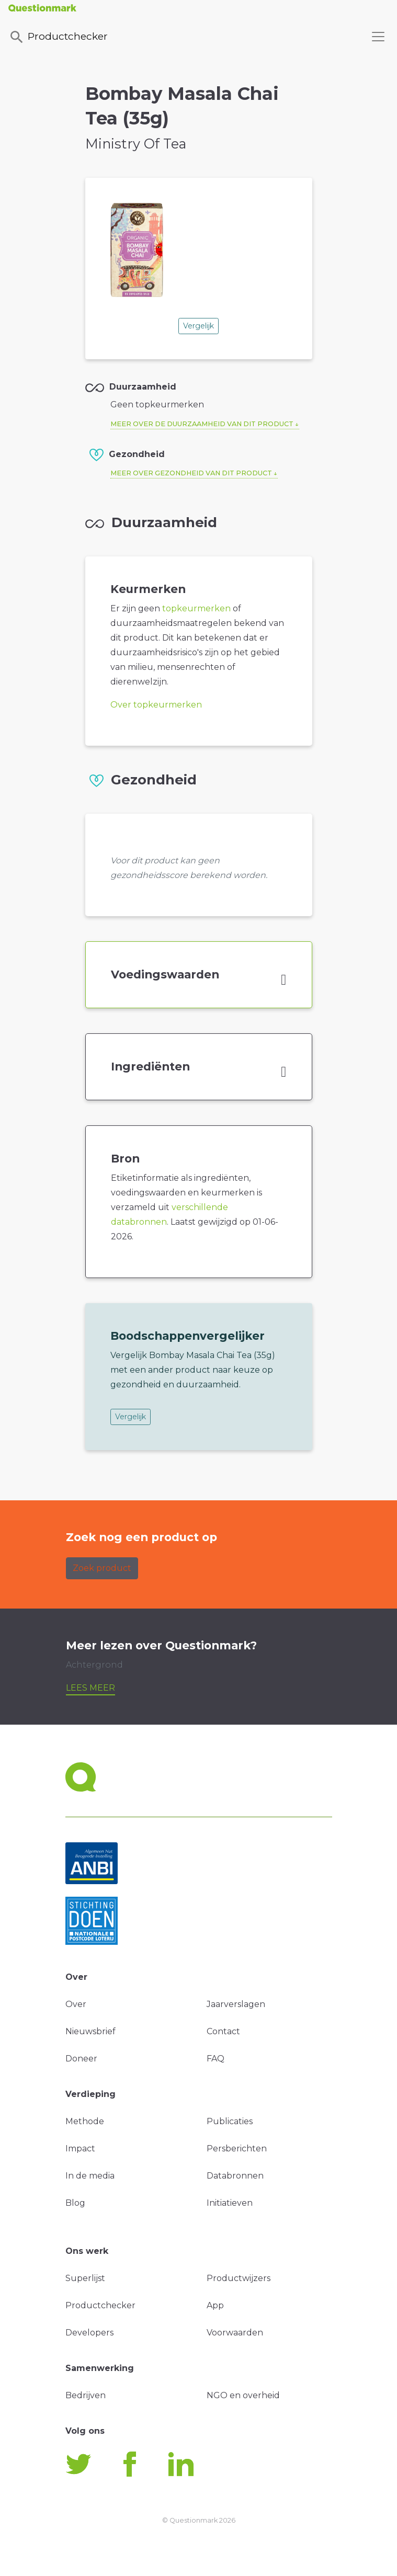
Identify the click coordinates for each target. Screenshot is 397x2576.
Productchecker (58, 37)
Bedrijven (85, 2395)
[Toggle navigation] (378, 37)
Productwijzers (238, 2278)
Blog (75, 2203)
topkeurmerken (196, 608)
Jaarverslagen (236, 2004)
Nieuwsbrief (90, 2031)
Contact (223, 2031)
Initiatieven (230, 2203)
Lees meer (90, 1688)
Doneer (81, 2059)
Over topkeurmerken (156, 705)
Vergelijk (198, 325)
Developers (89, 2333)
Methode (84, 2121)
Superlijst (85, 2278)
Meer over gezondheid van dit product (191, 473)
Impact (80, 2148)
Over (75, 2004)
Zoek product (102, 1568)
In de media (90, 2176)
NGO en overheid (243, 2395)
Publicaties (230, 2121)
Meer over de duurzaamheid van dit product (201, 424)
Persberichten (237, 2148)
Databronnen (235, 2176)
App (215, 2305)
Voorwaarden (235, 2333)
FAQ (215, 2059)
